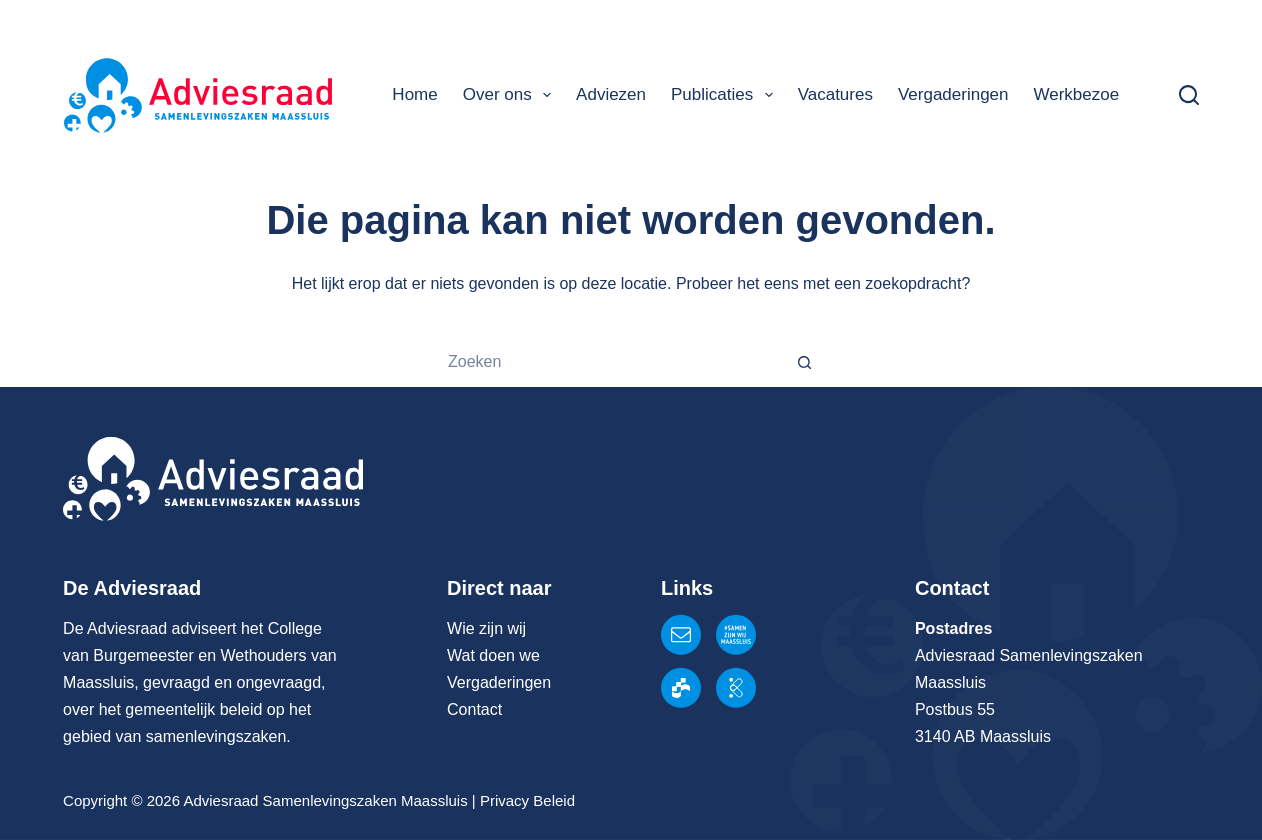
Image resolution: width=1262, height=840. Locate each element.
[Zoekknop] (806, 362)
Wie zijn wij (486, 628)
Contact (474, 709)
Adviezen (611, 94)
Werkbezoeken (1090, 94)
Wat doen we (493, 655)
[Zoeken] (1189, 95)
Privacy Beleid (527, 800)
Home (414, 94)
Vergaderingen (953, 94)
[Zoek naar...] (606, 362)
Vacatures (835, 94)
